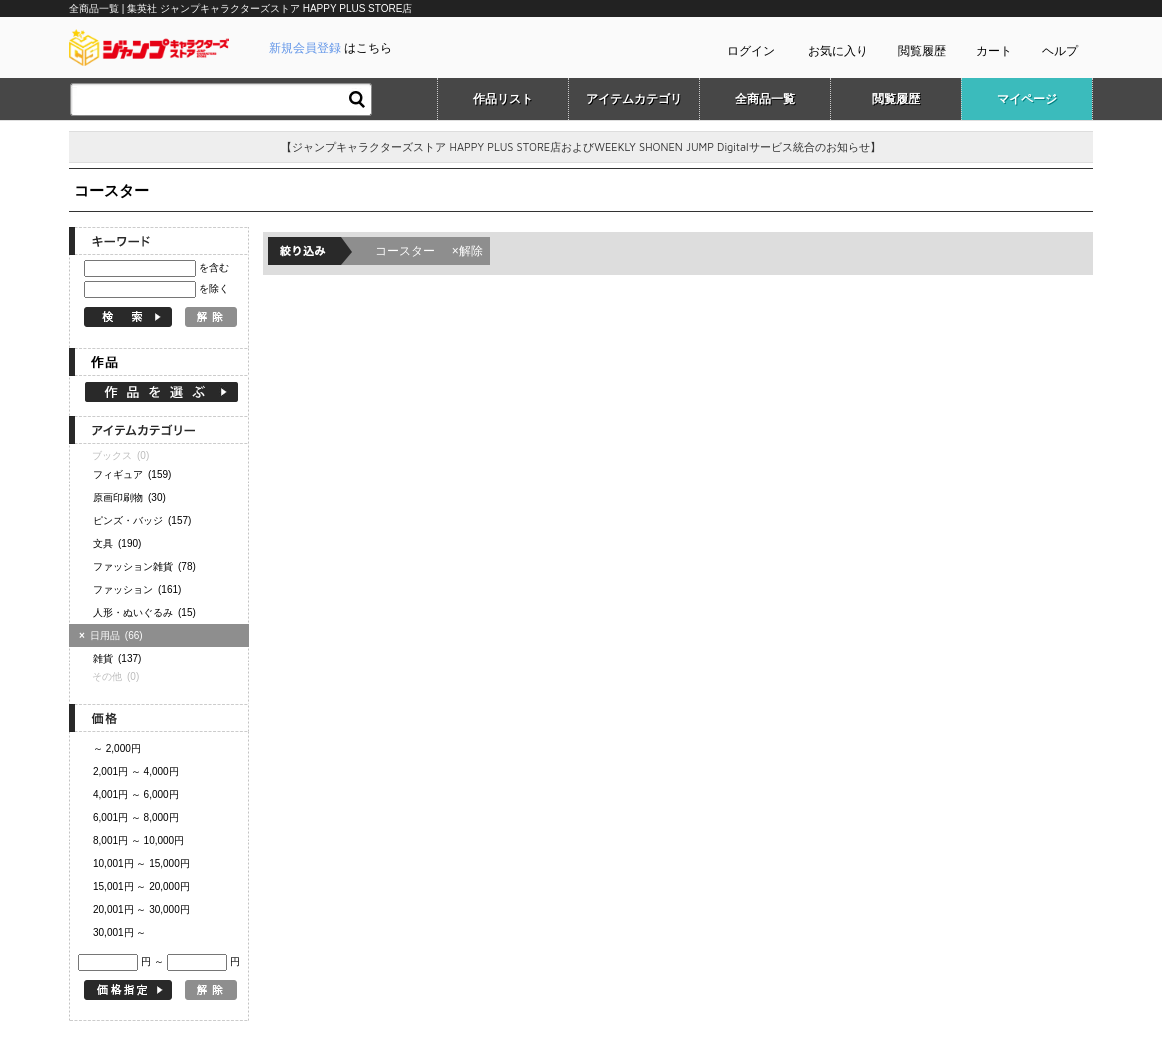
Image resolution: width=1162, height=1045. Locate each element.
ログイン (751, 51)
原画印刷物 (129, 497)
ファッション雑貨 (144, 566)
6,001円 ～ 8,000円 (136, 817)
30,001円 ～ (119, 932)
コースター (429, 251)
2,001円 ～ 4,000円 (136, 771)
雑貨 (117, 658)
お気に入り (838, 51)
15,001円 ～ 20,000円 (141, 886)
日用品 (113, 635)
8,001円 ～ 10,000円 (138, 840)
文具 (117, 543)
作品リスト (503, 99)
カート (994, 51)
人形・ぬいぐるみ (144, 612)
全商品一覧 (765, 99)
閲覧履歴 (922, 51)
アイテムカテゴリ (634, 99)
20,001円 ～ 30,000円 (141, 909)
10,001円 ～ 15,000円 (141, 863)
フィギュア (132, 474)
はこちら (330, 48)
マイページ (1027, 99)
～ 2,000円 (117, 748)
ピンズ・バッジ (142, 520)
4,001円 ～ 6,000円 (136, 794)
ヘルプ (1060, 51)
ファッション (137, 589)
